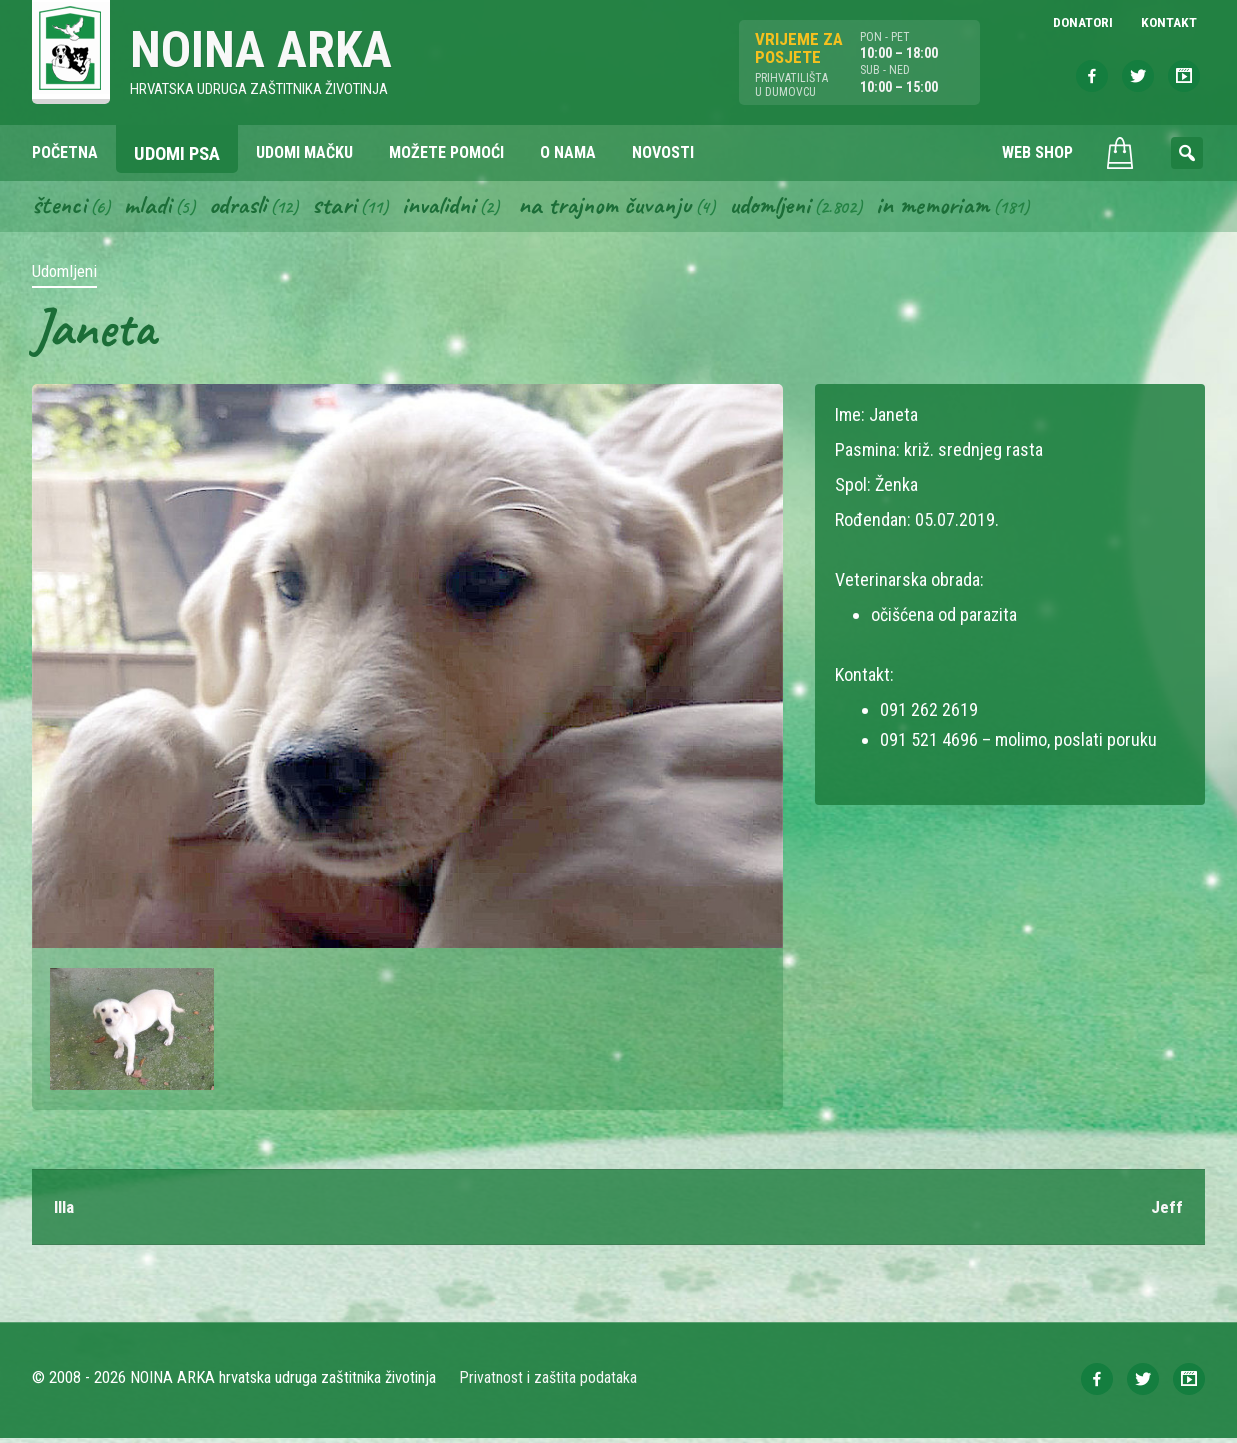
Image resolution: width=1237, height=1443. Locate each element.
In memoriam (960, 208)
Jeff (1167, 1211)
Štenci (60, 208)
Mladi (151, 208)
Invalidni (450, 208)
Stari (343, 208)
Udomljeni (794, 208)
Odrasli (244, 208)
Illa (66, 1211)
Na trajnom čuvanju (623, 208)
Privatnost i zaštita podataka (549, 1382)
